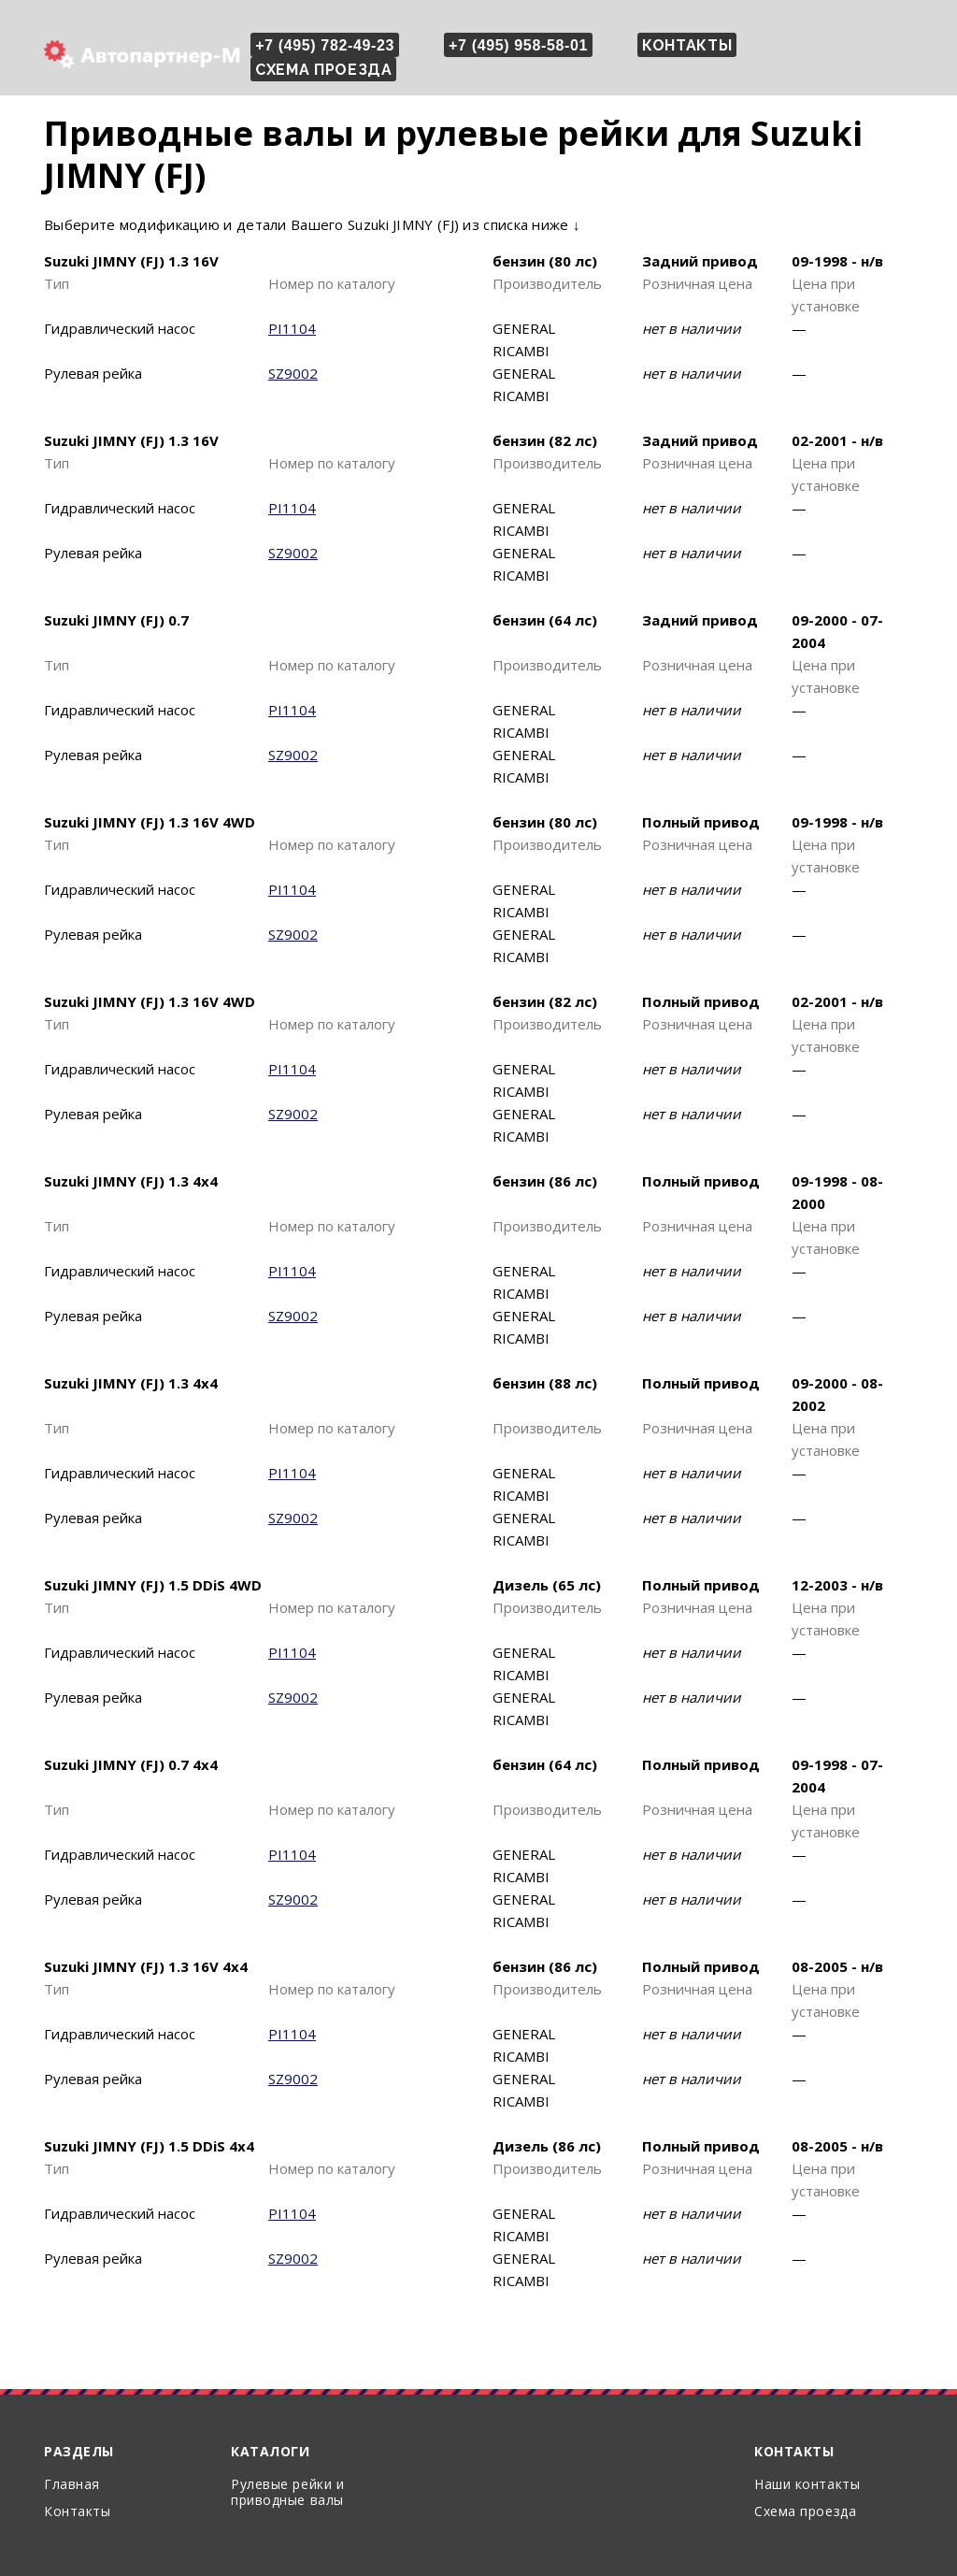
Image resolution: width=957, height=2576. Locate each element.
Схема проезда (323, 70)
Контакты (687, 45)
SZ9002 (293, 373)
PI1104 (292, 328)
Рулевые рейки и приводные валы (287, 2492)
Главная (72, 2484)
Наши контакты (807, 2484)
